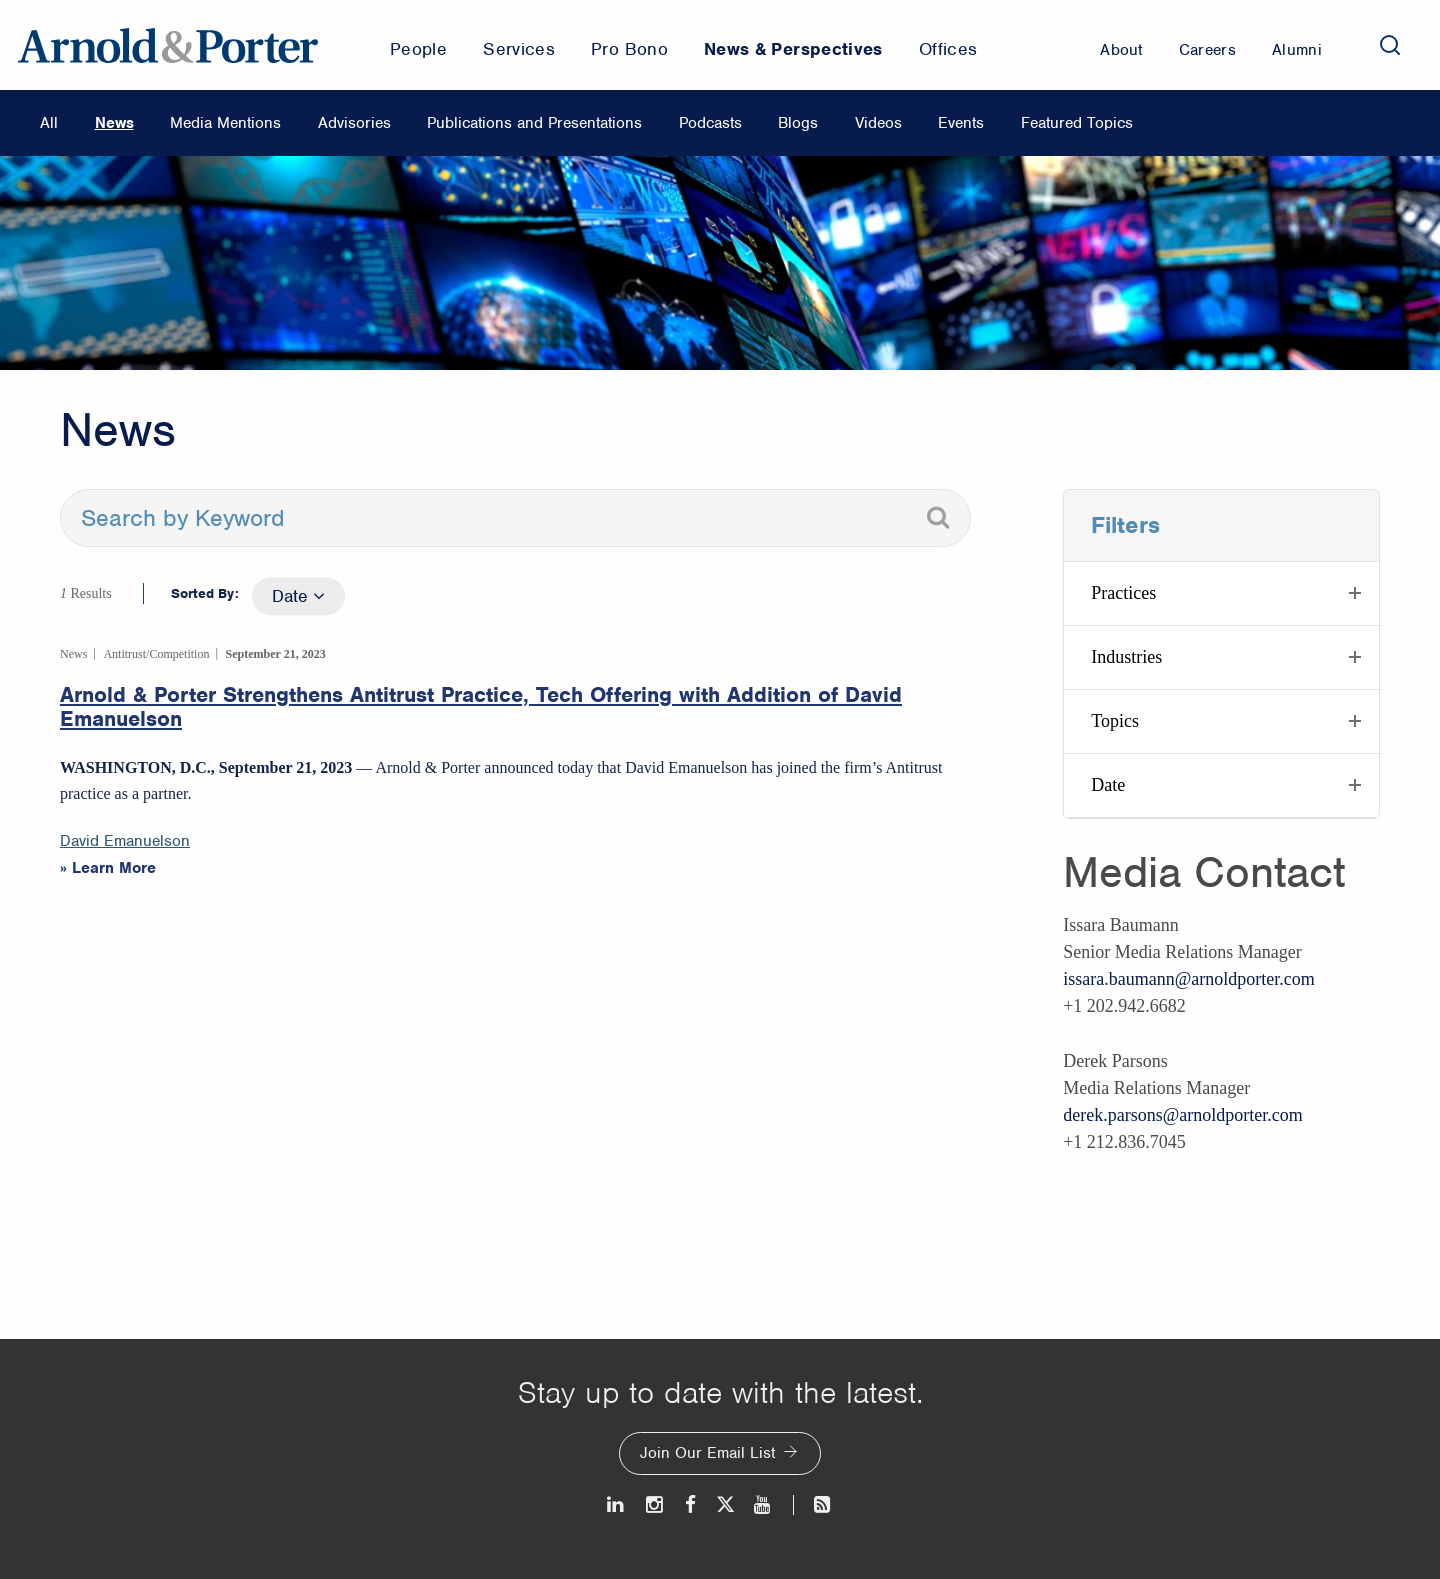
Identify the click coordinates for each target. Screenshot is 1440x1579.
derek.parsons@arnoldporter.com (1183, 1115)
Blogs (798, 123)
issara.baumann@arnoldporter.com (1189, 979)
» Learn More (108, 868)
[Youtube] (763, 1504)
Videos (878, 123)
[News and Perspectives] (813, 1504)
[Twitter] (725, 1504)
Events (961, 123)
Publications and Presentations (534, 123)
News (114, 123)
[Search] (1390, 45)
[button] (1221, 593)
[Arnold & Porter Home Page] (168, 45)
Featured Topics (1077, 123)
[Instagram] (655, 1504)
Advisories (354, 123)
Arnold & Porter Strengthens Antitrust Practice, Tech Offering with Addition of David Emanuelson (481, 707)
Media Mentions (225, 123)
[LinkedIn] (616, 1504)
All (49, 123)
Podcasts (710, 123)
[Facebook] (690, 1504)
